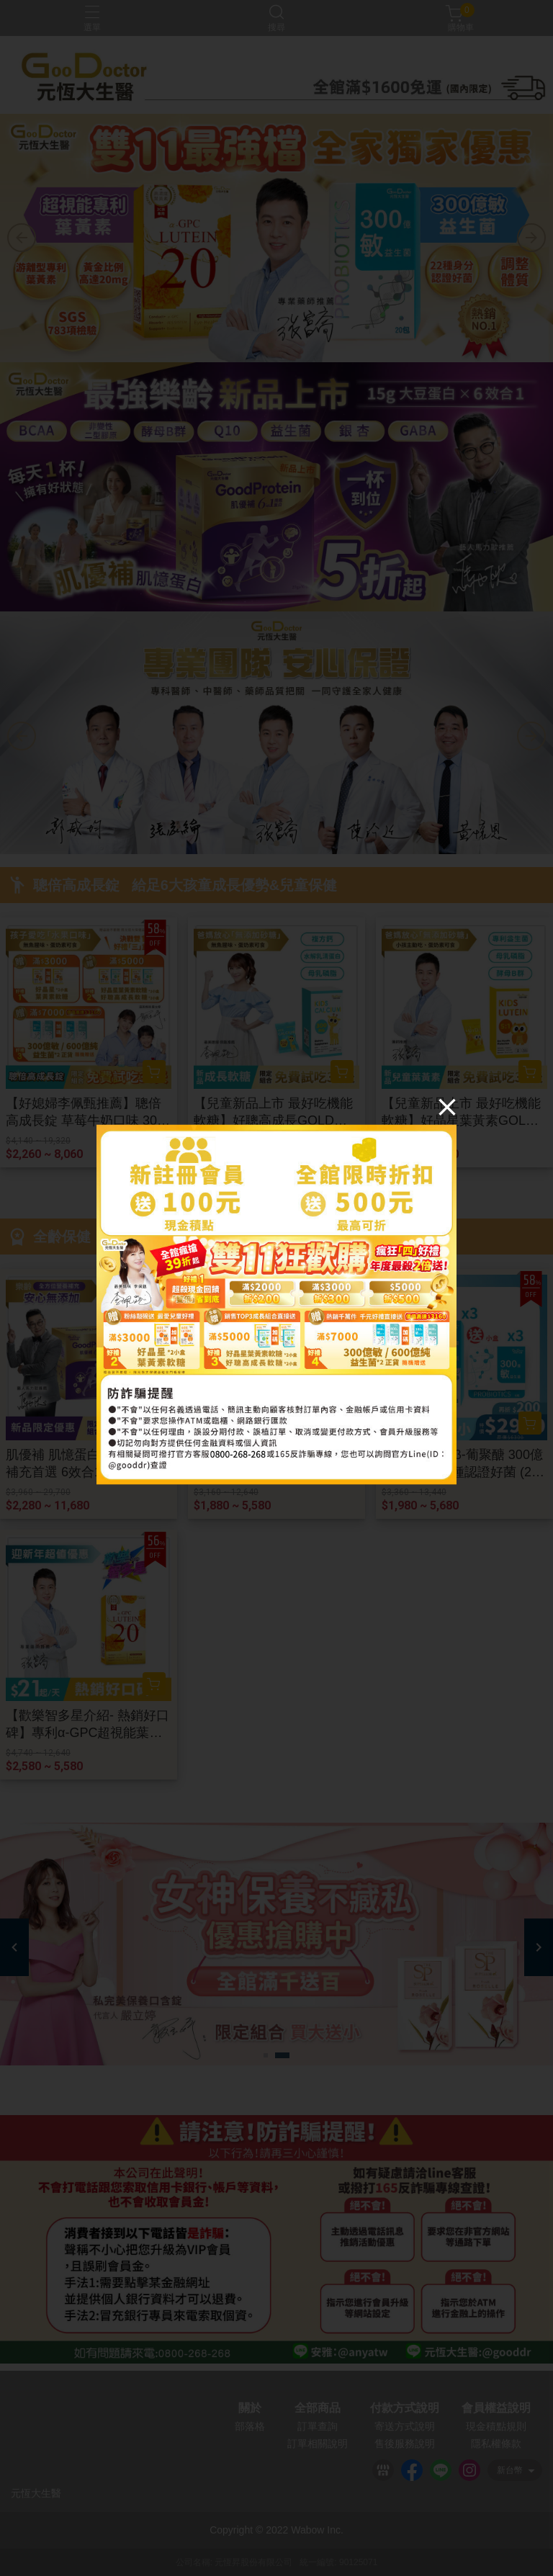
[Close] (447, 1106)
